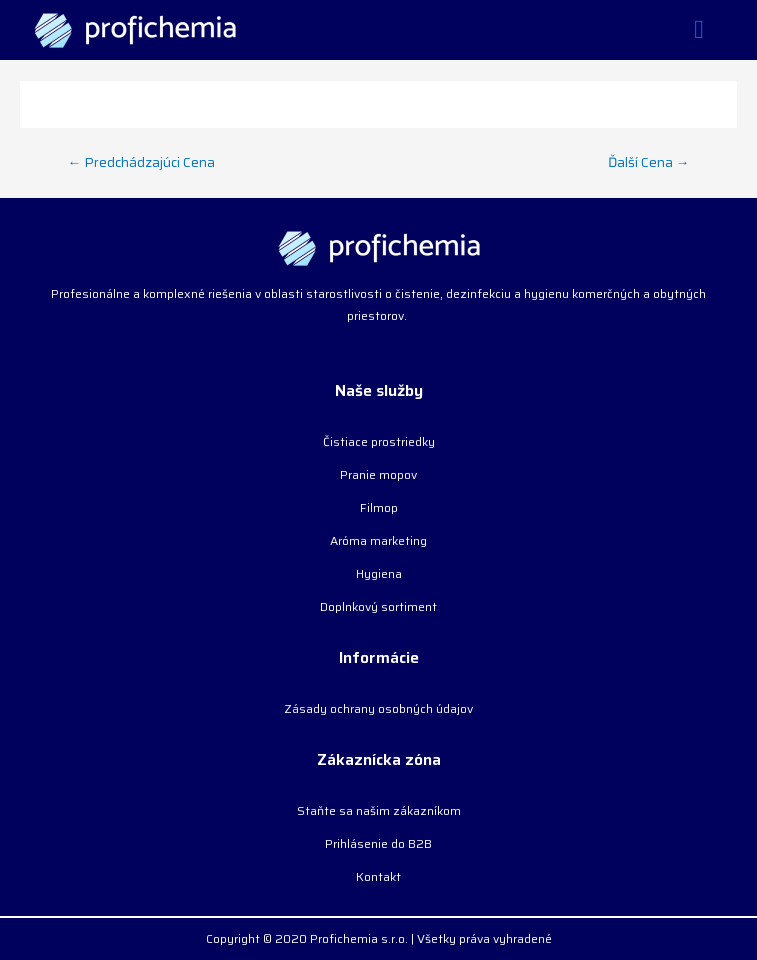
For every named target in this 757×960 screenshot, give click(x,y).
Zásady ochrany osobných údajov (378, 708)
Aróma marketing (378, 540)
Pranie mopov (378, 474)
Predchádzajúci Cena (142, 162)
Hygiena (379, 573)
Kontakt (378, 876)
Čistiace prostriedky (379, 441)
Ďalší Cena (649, 162)
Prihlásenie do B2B (378, 843)
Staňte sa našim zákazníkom (379, 810)
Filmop (379, 507)
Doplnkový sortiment (378, 606)
